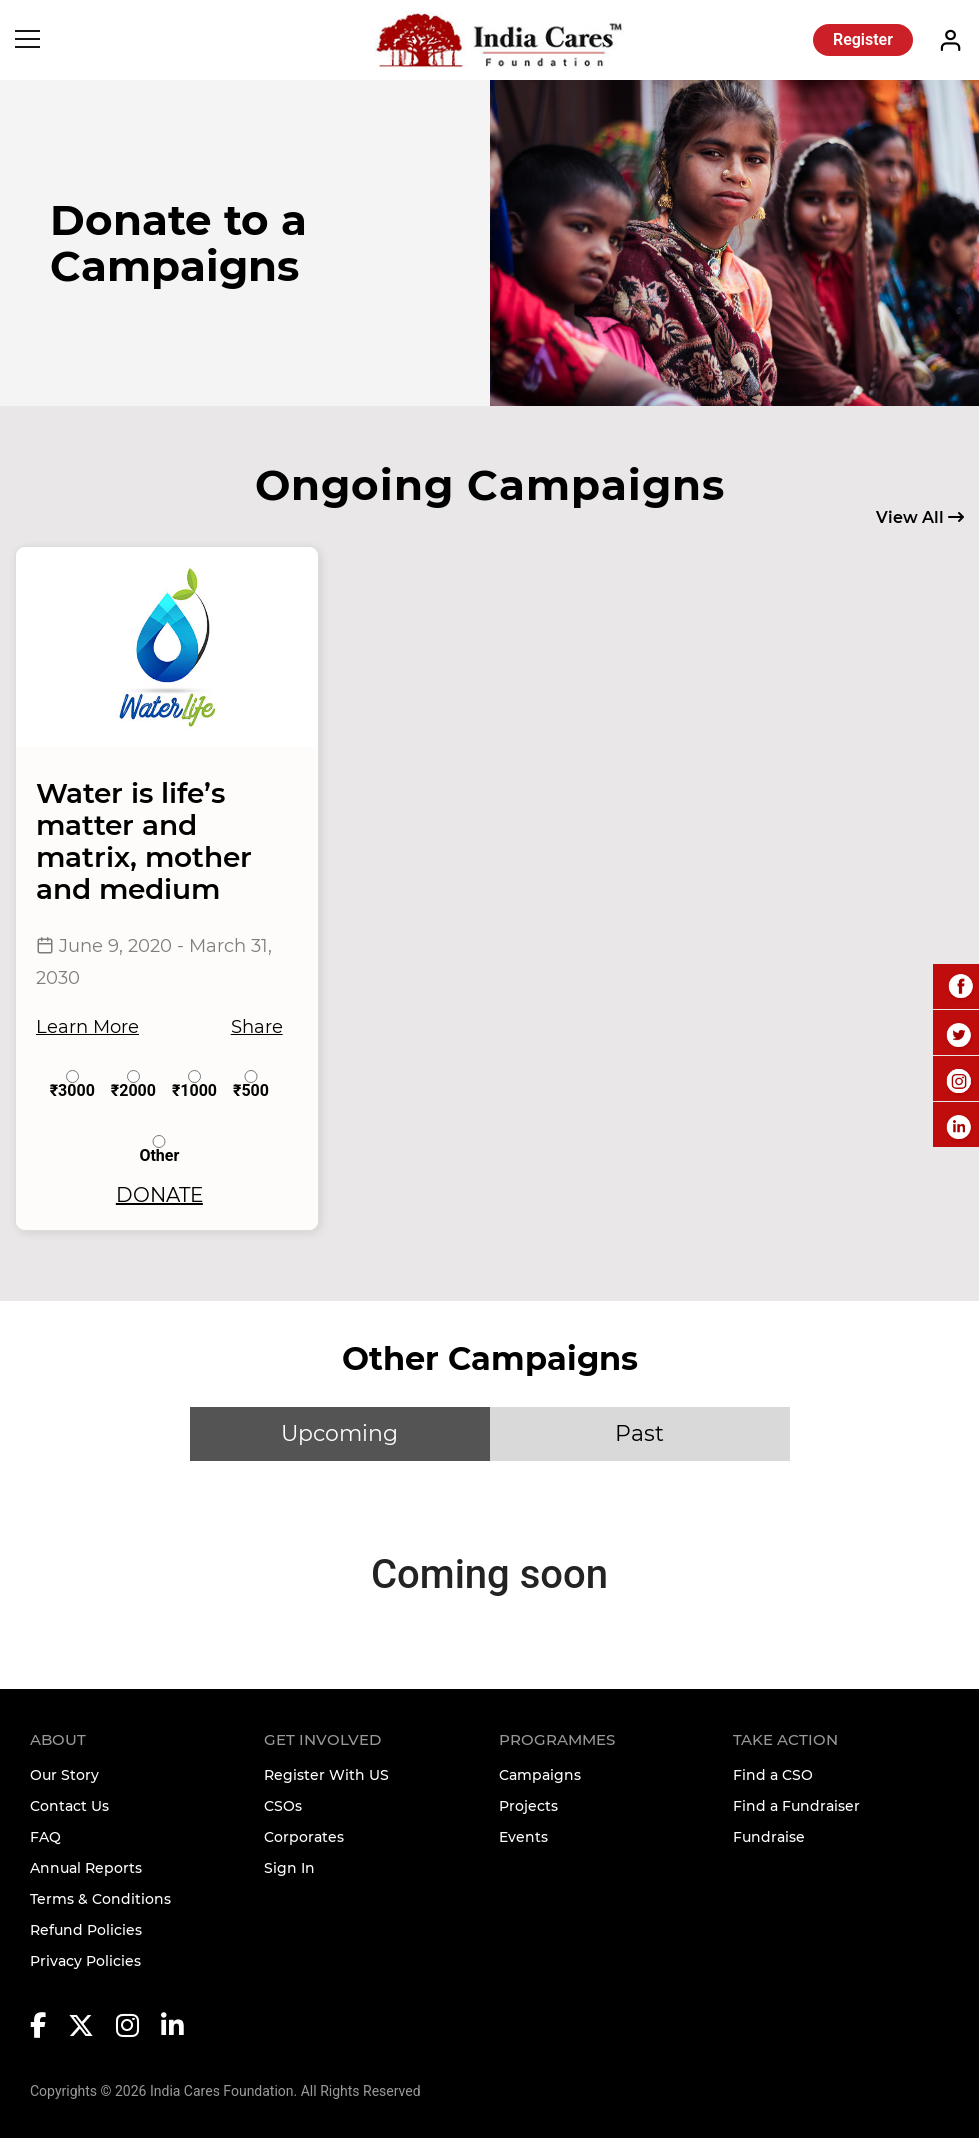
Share (257, 1027)
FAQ (45, 1837)
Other (159, 1149)
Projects (528, 1806)
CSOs (283, 1806)
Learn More (87, 1027)
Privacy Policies (85, 1961)
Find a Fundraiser (796, 1806)
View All (920, 517)
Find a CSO (773, 1775)
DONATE (159, 1195)
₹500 (251, 1084)
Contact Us (69, 1806)
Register (863, 39)
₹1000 (194, 1084)
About (58, 1739)
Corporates (304, 1837)
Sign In (289, 1868)
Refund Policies (86, 1930)
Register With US (326, 1775)
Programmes (557, 1739)
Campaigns (540, 1775)
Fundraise (769, 1837)
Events (523, 1837)
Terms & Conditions (100, 1899)
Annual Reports (86, 1868)
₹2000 (133, 1084)
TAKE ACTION (785, 1739)
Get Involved (322, 1739)
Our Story (64, 1775)
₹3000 (72, 1084)
